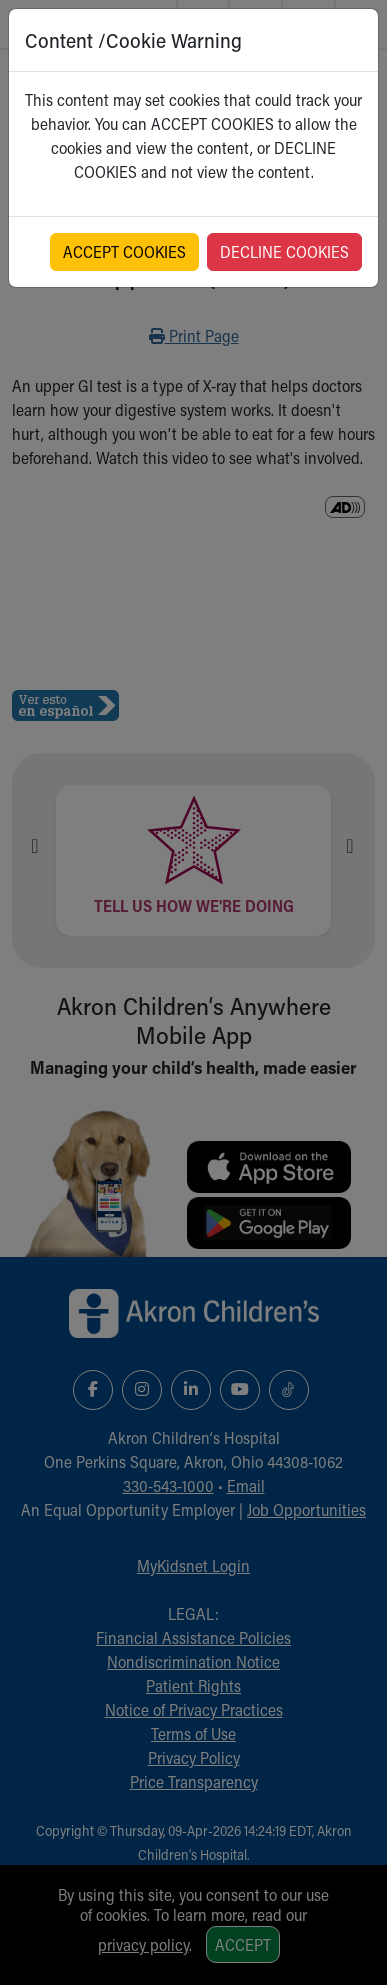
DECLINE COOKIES (284, 251)
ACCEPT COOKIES (124, 251)
